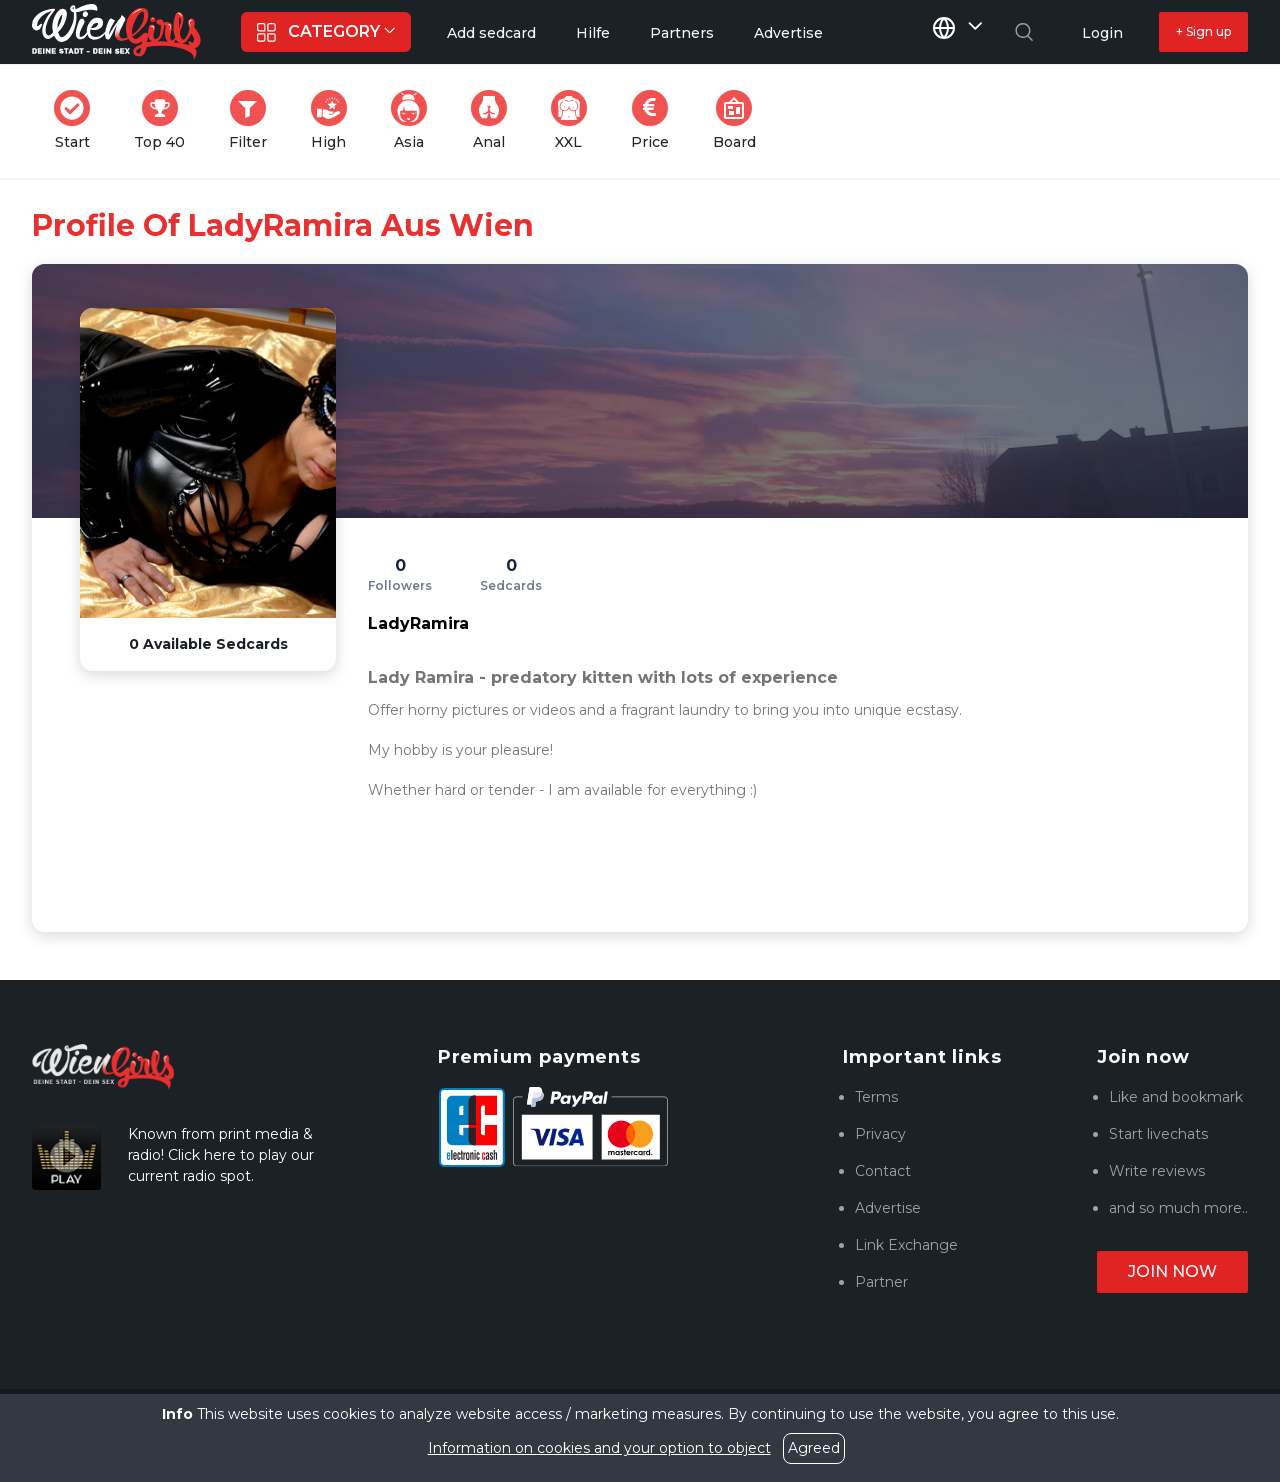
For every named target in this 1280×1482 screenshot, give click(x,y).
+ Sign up (1203, 31)
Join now (1172, 1271)
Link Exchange (906, 1245)
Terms (876, 1097)
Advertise (888, 1208)
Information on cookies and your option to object (599, 1448)
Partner (881, 1282)
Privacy (880, 1134)
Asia (415, 120)
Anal (495, 120)
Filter (254, 120)
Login (1102, 33)
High (335, 120)
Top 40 (165, 120)
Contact (883, 1171)
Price (656, 120)
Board (740, 120)
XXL (573, 120)
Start (78, 120)
